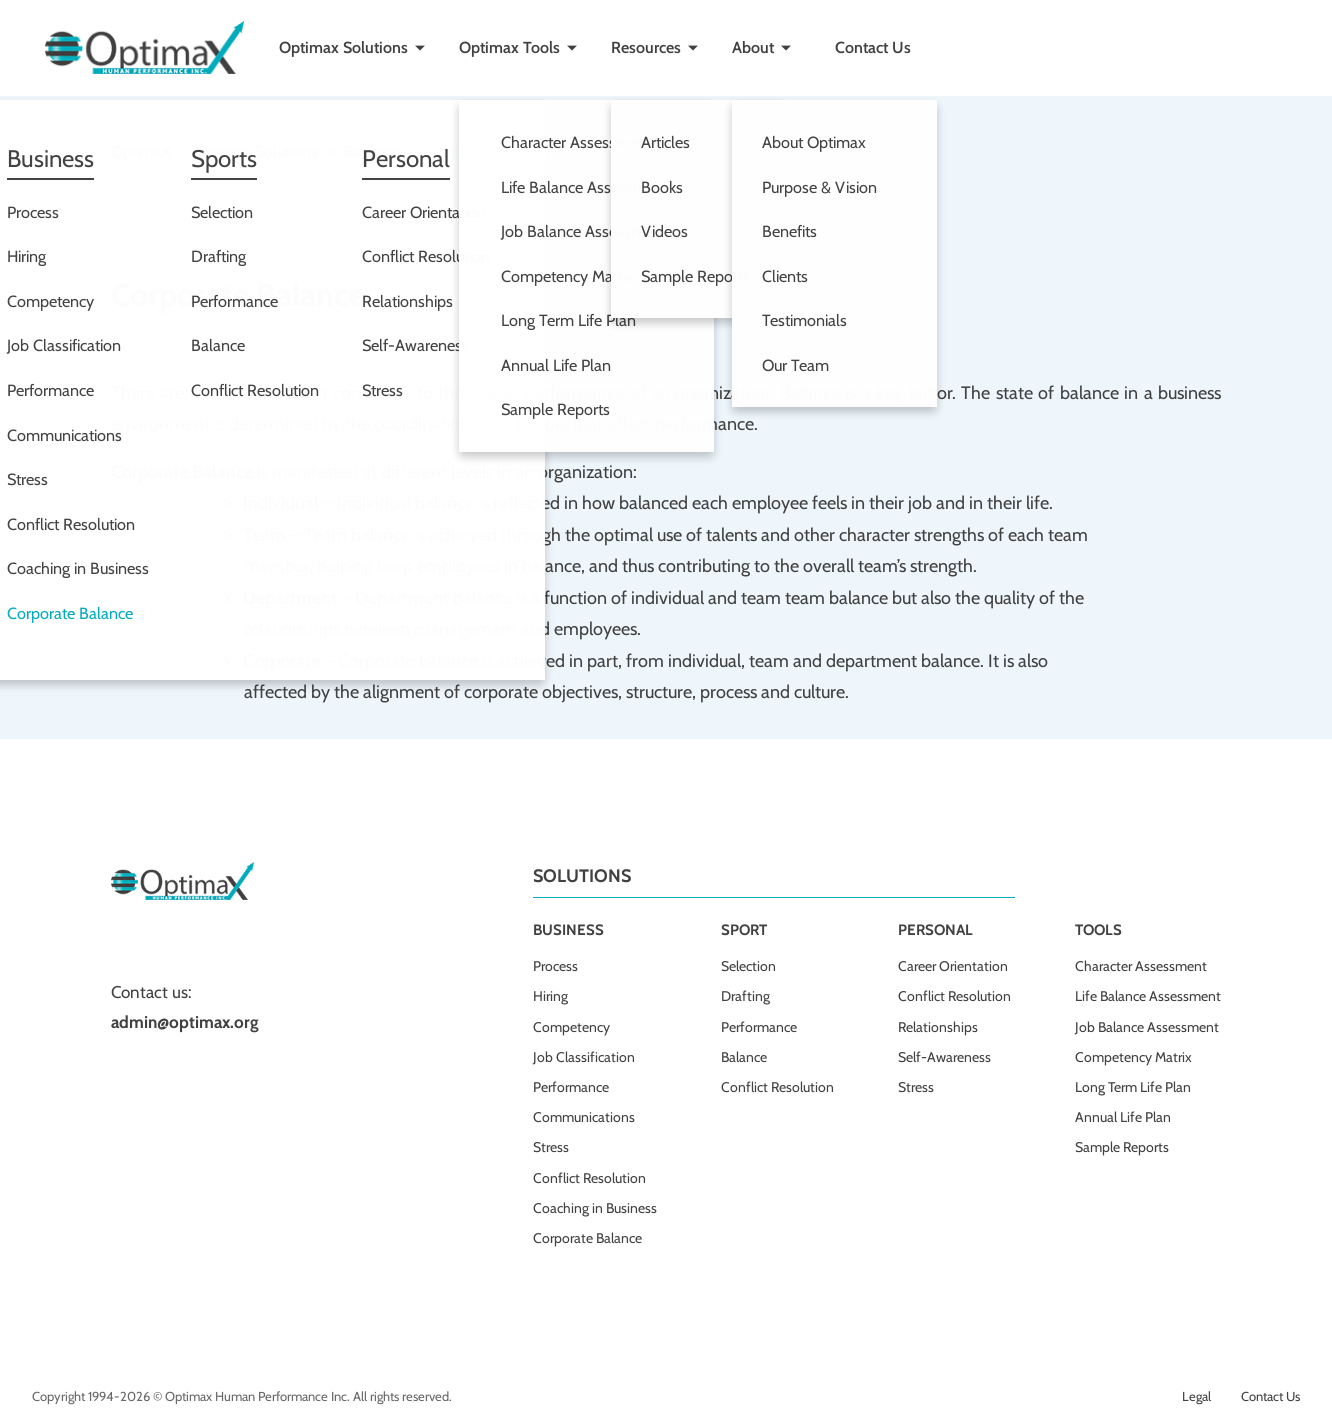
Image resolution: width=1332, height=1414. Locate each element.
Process (555, 966)
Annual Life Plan (1123, 1117)
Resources (646, 47)
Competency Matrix (1133, 1057)
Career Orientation (953, 966)
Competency (571, 1027)
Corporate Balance (587, 1238)
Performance (571, 1087)
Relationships (938, 1027)
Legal (1196, 1396)
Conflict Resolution (589, 1178)
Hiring (550, 996)
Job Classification (584, 1057)
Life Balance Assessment (1148, 996)
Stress (551, 1147)
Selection (748, 966)
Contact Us (873, 47)
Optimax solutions (255, 151)
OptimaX (141, 151)
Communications (584, 1117)
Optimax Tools (509, 47)
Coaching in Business (595, 1208)
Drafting (745, 996)
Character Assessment (1141, 966)
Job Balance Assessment (1147, 1027)
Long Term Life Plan (1133, 1087)
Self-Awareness (944, 1057)
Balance (744, 1057)
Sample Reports (1122, 1147)
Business (373, 151)
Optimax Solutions (343, 47)
